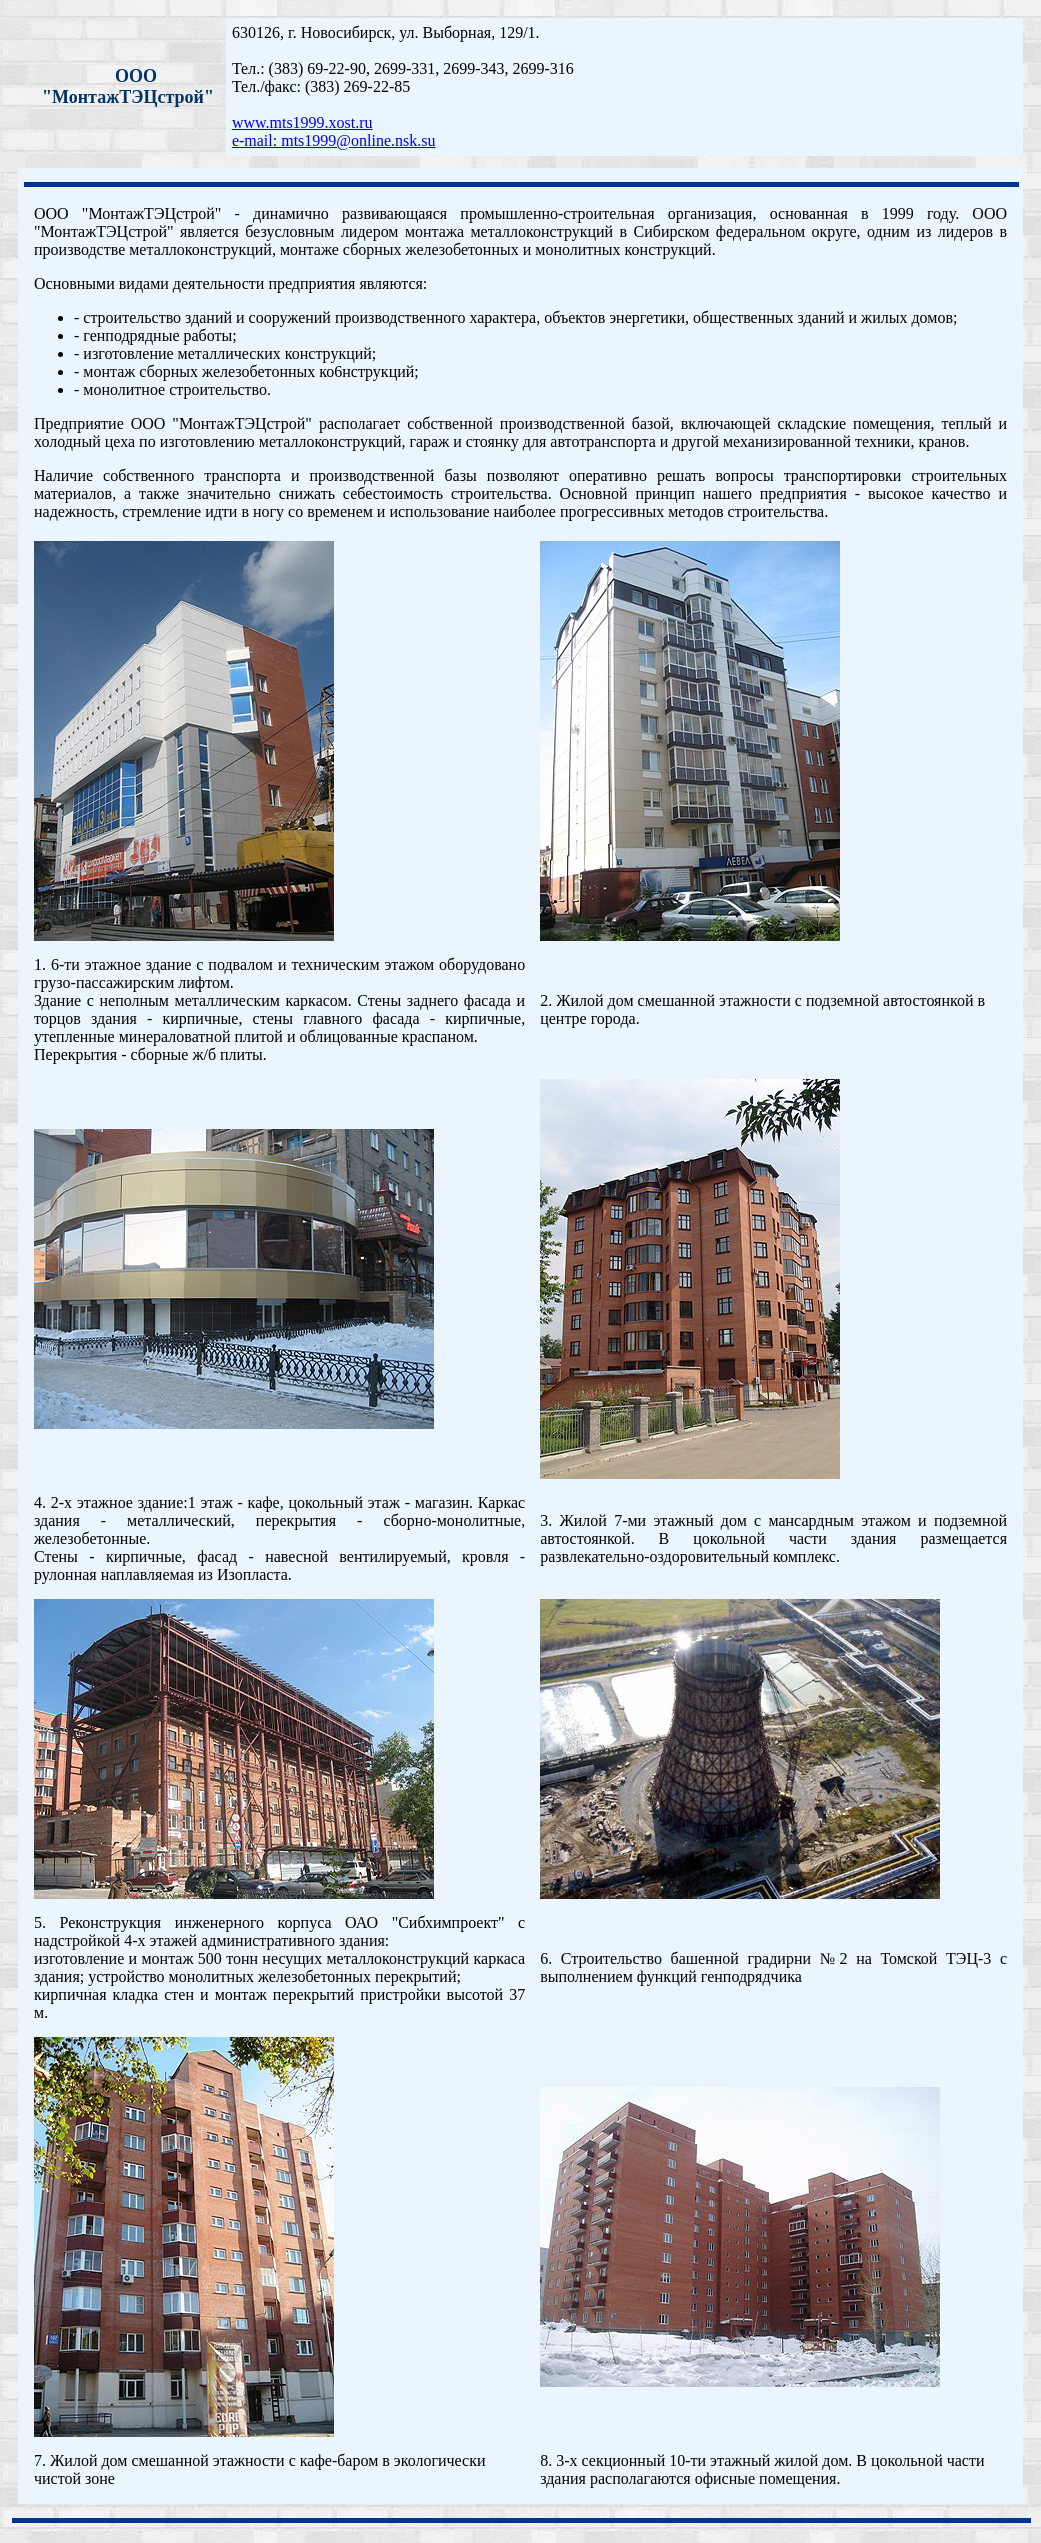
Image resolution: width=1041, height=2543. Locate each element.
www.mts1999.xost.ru (302, 122)
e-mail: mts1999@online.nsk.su (334, 140)
